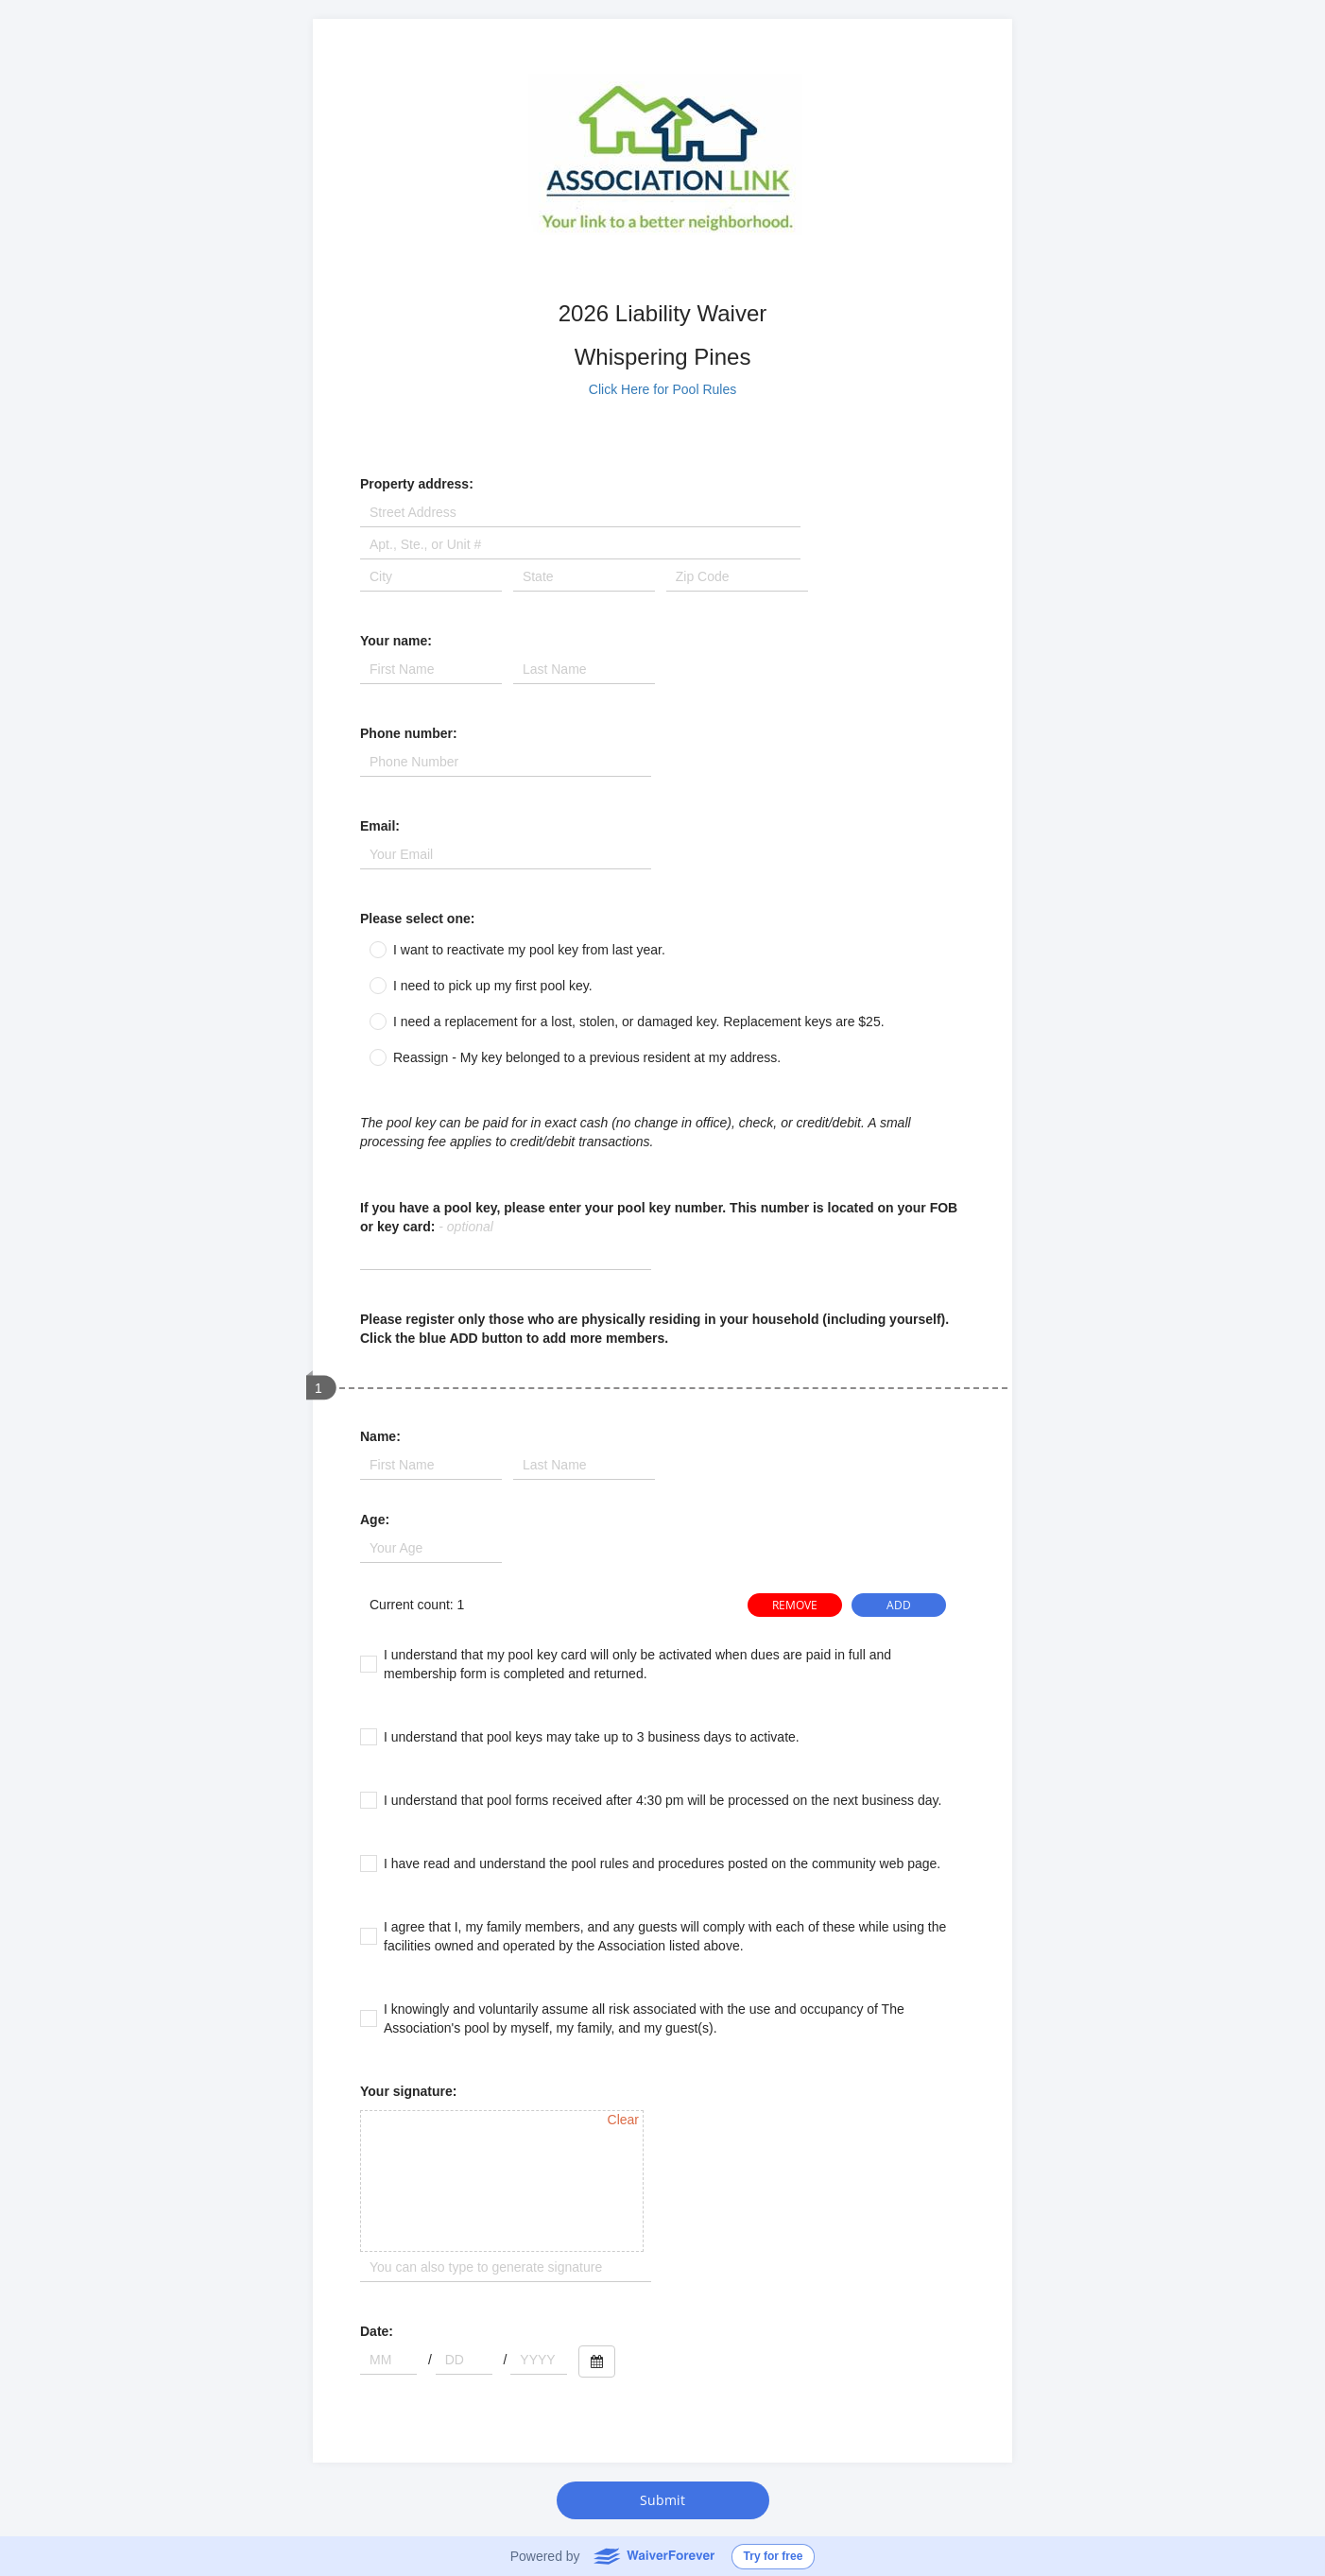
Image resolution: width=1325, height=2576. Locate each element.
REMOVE (794, 1605)
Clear (623, 2119)
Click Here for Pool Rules (662, 389)
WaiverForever (654, 2555)
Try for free (773, 2556)
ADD (898, 1605)
